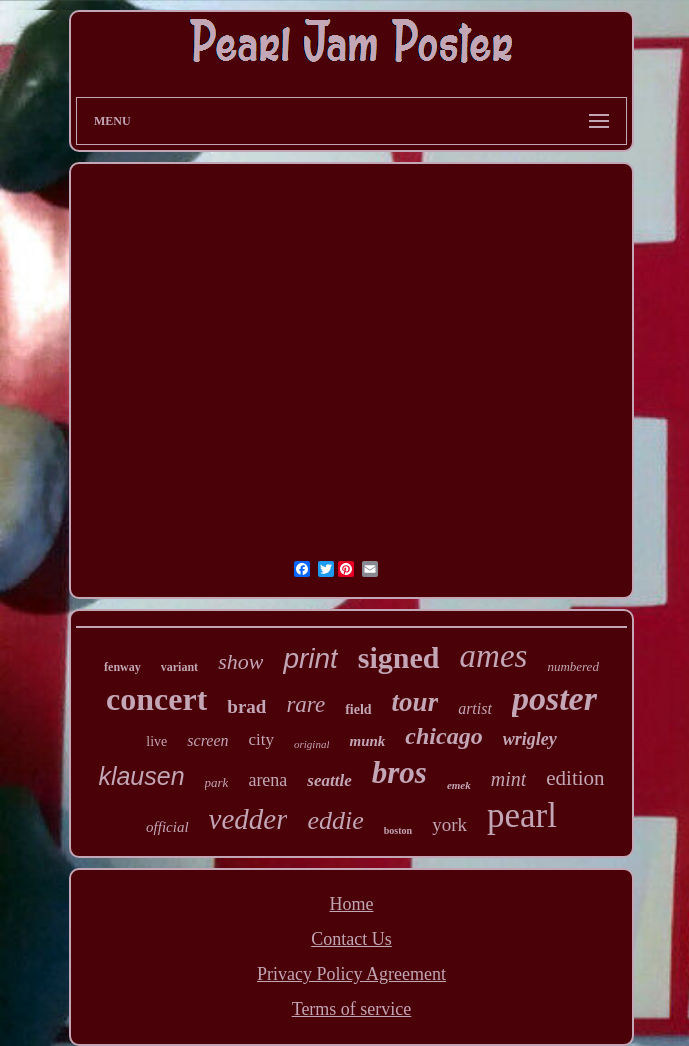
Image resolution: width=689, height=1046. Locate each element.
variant (179, 667)
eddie (335, 820)
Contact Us (351, 939)
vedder (248, 819)
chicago (443, 736)
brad (246, 706)
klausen (141, 776)
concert (156, 699)
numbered (573, 666)
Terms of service (352, 1009)
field (358, 709)
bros (399, 772)
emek (459, 785)
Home (352, 904)
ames (494, 656)
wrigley (530, 739)
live (156, 741)
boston (398, 830)
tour (415, 702)
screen (207, 740)
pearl (522, 815)
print (310, 658)
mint (509, 779)
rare (305, 704)
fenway (122, 667)
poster (554, 698)
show (240, 661)
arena (267, 780)
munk (367, 741)
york (449, 824)
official (167, 827)
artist (475, 708)
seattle (329, 780)
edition (575, 778)
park (217, 782)
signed (399, 657)
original (311, 744)
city (262, 739)
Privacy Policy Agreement (351, 974)
